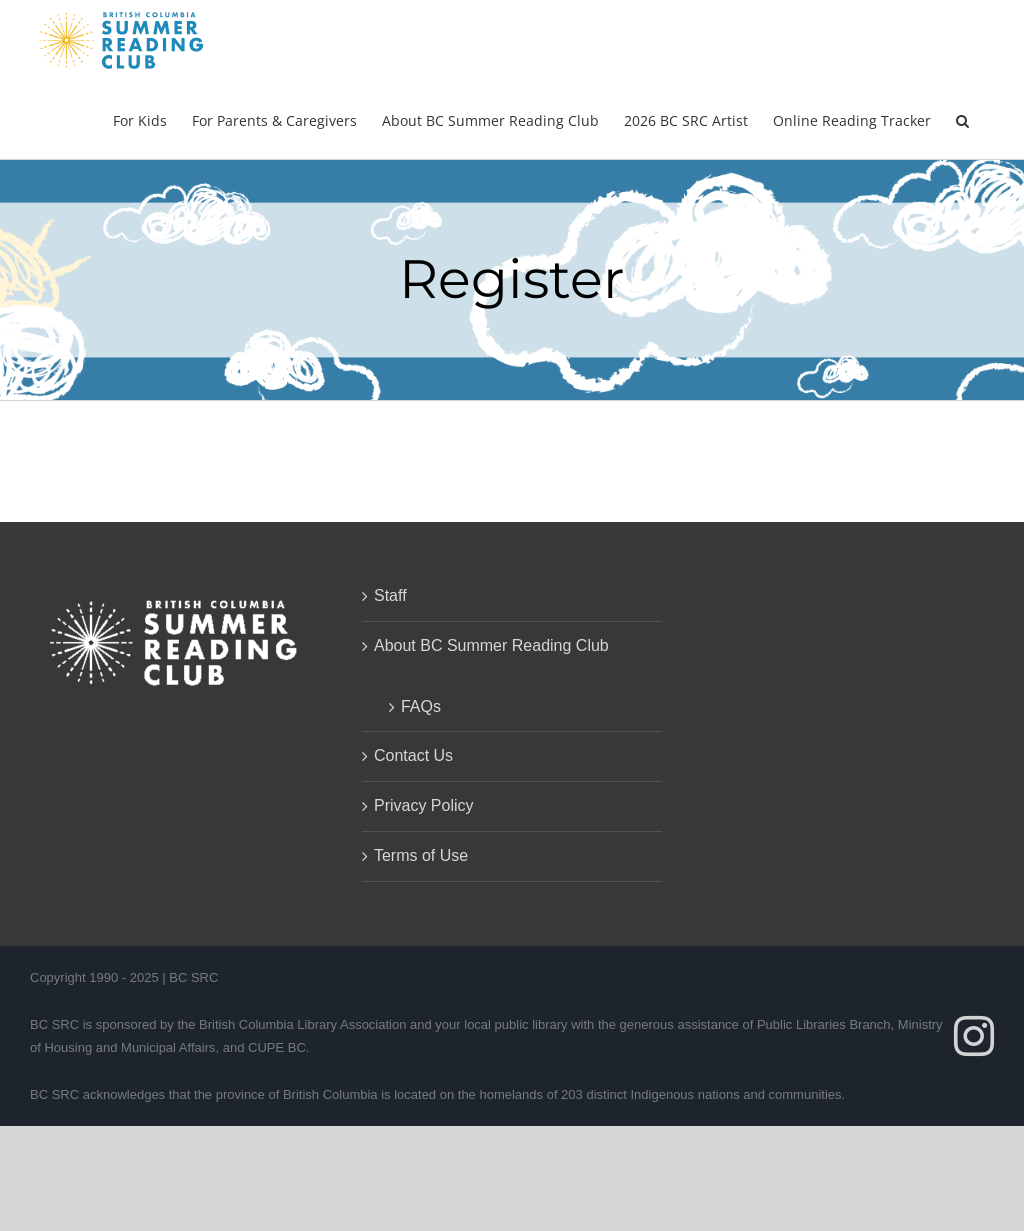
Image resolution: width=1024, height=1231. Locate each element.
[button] (962, 119)
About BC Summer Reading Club (491, 645)
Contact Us (413, 755)
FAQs (421, 706)
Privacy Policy (424, 805)
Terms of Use (421, 855)
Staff (390, 595)
